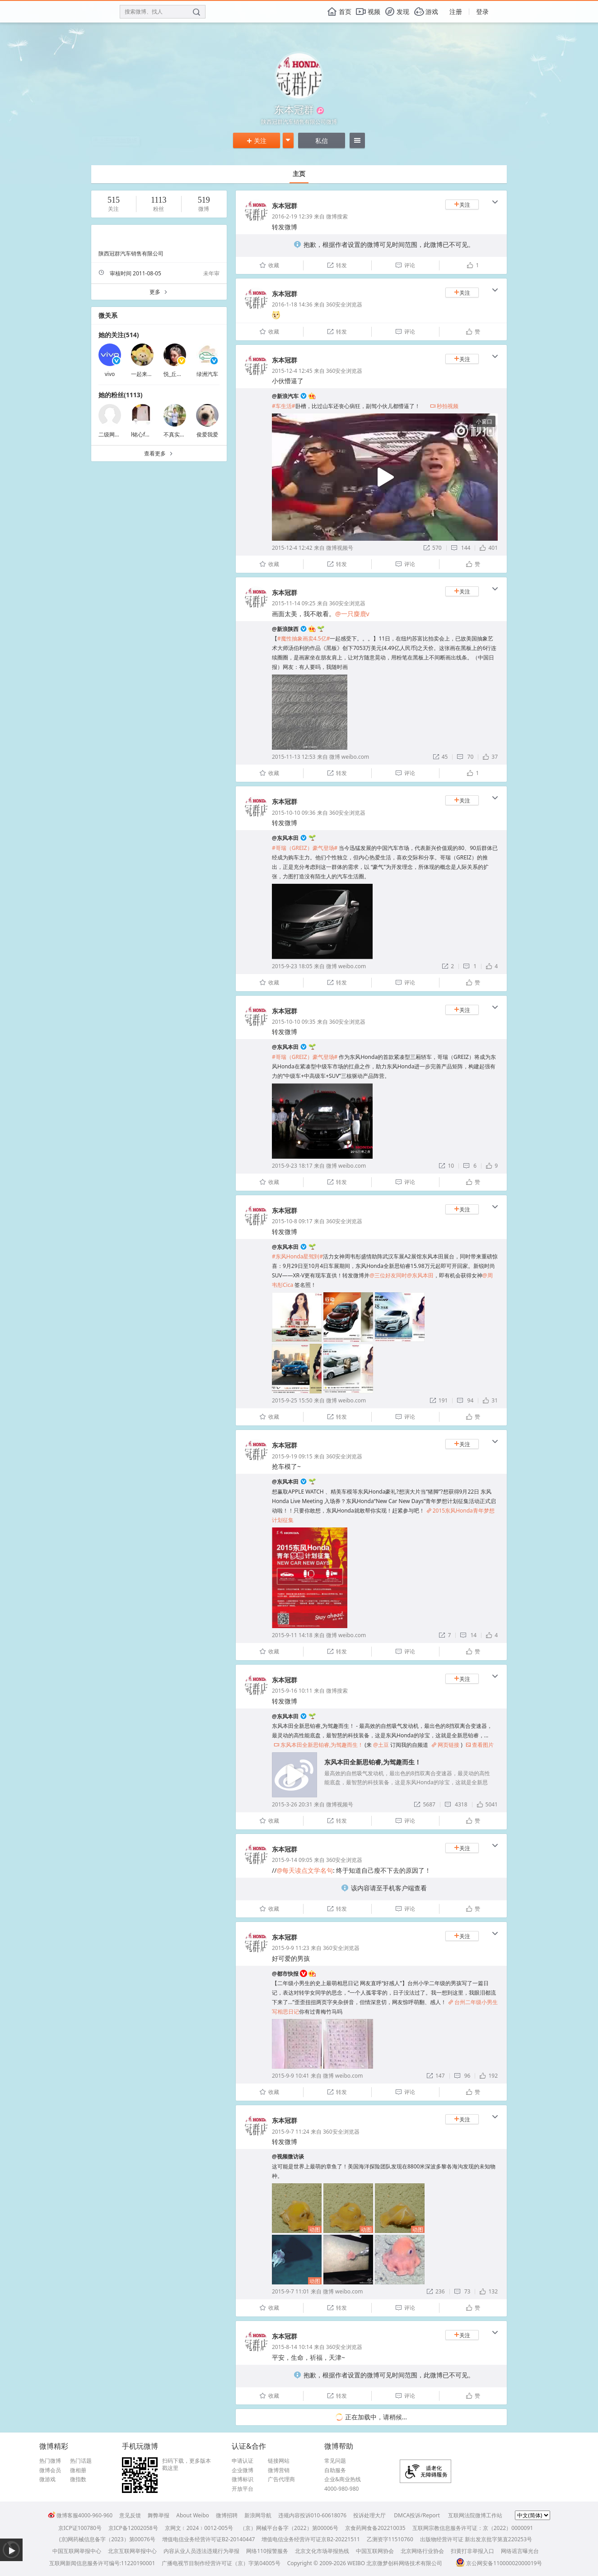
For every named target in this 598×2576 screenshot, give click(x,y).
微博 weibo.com (349, 757)
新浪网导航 (257, 2515)
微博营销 (279, 2470)
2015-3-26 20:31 (292, 1804)
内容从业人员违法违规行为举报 (201, 2551)
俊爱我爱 (207, 434)
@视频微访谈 (288, 2156)
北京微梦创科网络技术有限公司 (404, 2563)
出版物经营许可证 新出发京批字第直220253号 (476, 2539)
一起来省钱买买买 (152, 374)
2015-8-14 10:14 (292, 2347)
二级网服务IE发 (117, 434)
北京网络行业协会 (422, 2551)
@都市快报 (285, 1973)
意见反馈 (130, 2515)
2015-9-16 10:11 (292, 1690)
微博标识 (242, 2479)
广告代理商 (281, 2479)
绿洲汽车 (207, 374)
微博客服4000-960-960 (80, 2515)
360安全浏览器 (344, 304)
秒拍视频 (444, 406)
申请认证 (242, 2461)
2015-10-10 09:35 (293, 1022)
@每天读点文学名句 (304, 1870)
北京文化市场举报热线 (322, 2551)
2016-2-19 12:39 (292, 216)
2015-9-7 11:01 (290, 2291)
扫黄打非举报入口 (472, 2551)
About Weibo (192, 2515)
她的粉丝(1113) (120, 394)
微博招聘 (227, 2515)
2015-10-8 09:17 (292, 1221)
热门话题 (81, 2461)
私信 (321, 140)
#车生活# (283, 406)
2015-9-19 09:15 (292, 1456)
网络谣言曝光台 (520, 2551)
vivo (110, 374)
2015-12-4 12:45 (292, 371)
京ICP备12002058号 (133, 2528)
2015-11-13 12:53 (293, 757)
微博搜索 (337, 216)
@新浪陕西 (285, 629)
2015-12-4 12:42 (292, 548)
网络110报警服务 (267, 2551)
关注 (256, 140)
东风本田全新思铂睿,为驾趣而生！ (318, 1745)
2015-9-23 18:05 (292, 966)
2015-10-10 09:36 (293, 813)
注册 (455, 11)
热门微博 (50, 2461)
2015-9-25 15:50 (292, 1400)
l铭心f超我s (145, 434)
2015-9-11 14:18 (292, 1635)
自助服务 (335, 2470)
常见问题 (335, 2461)
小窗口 (484, 421)
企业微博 (242, 2470)
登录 (482, 11)
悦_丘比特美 (178, 374)
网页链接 (445, 1745)
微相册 (78, 2470)
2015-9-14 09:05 (292, 1860)
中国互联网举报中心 (76, 2551)
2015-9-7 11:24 (290, 2131)
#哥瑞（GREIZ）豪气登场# (304, 848)
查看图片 (480, 1745)
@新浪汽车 (285, 396)
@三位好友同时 (388, 1275)
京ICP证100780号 (80, 2528)
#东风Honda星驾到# (297, 1256)
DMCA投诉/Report (417, 2515)
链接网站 (279, 2461)
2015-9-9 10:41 (290, 2075)
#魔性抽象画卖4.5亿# (303, 638)
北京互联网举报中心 (132, 2551)
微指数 (78, 2479)
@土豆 (381, 1745)
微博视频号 (339, 548)
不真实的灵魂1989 (186, 434)
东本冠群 (284, 205)
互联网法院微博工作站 (475, 2515)
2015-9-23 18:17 (292, 1166)
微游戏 (47, 2479)
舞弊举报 (158, 2515)
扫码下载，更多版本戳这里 (186, 2464)
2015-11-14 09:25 (293, 603)
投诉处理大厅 (369, 2515)
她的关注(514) (118, 334)
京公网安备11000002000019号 (499, 2563)
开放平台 (242, 2488)
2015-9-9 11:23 (290, 1948)
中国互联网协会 (375, 2551)
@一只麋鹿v (352, 613)
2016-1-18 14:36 (292, 304)
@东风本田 (285, 838)
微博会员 (50, 2470)
